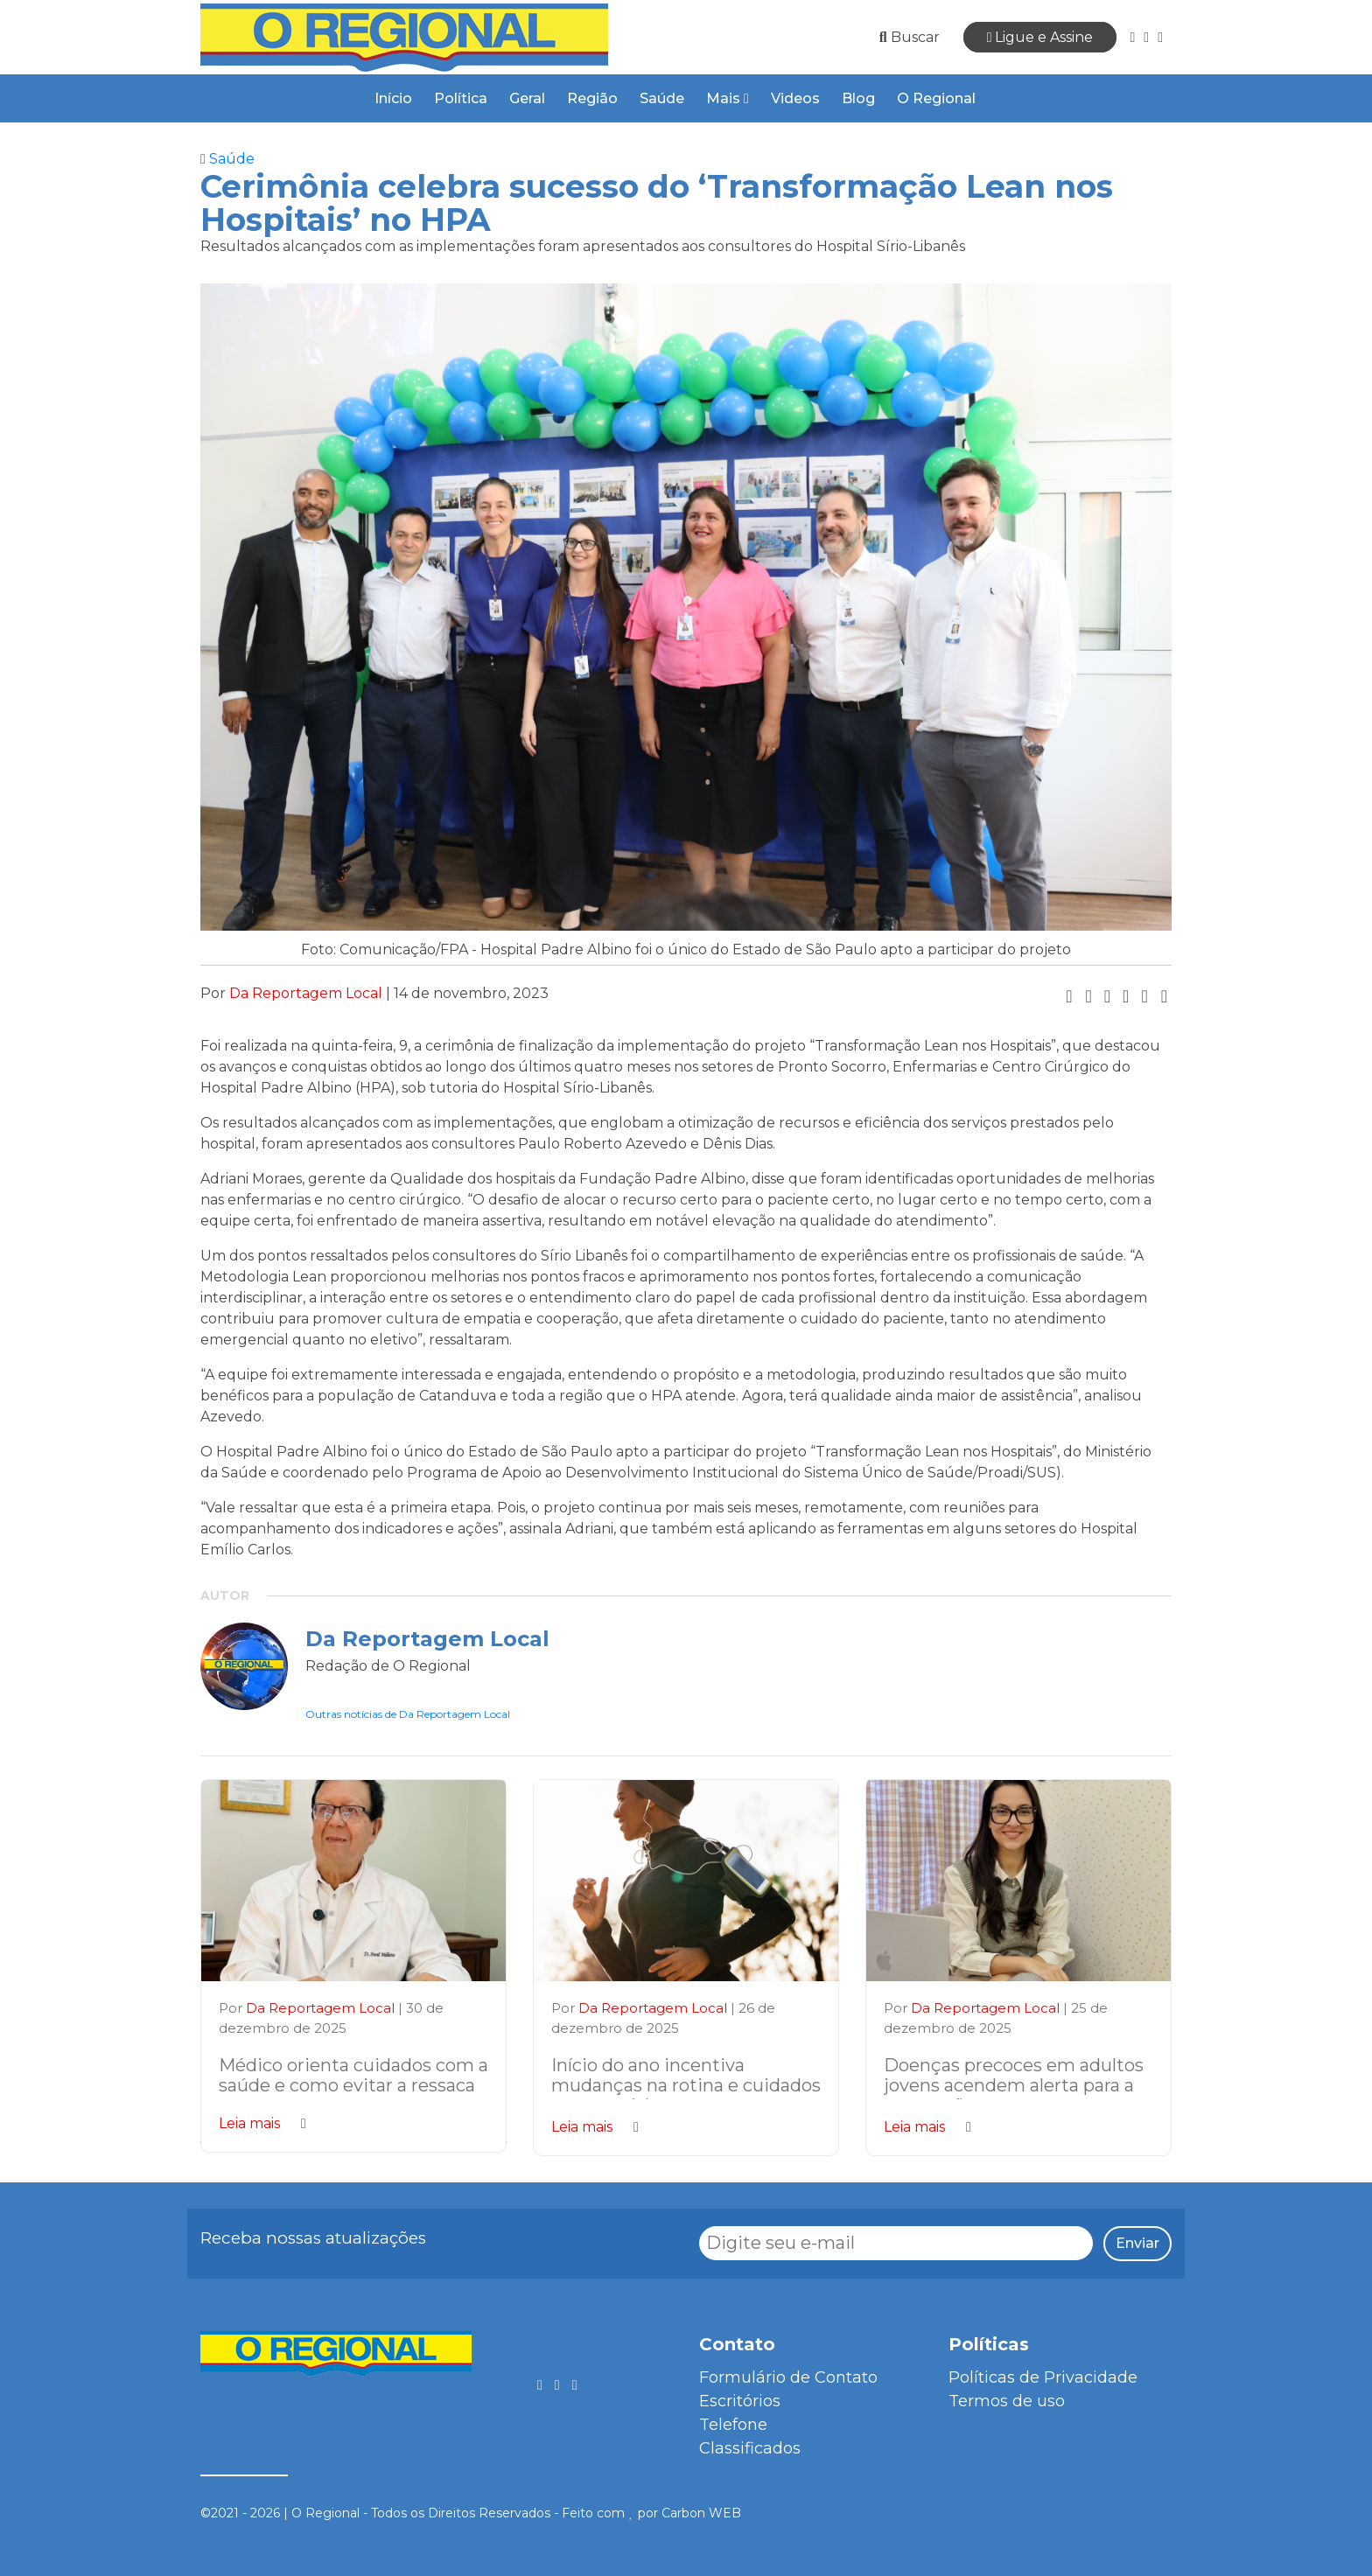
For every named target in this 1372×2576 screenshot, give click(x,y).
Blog (858, 98)
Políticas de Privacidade (1043, 2377)
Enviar (1137, 2243)
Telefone (733, 2424)
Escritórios (739, 2401)
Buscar (909, 37)
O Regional (936, 98)
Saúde (662, 98)
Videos (795, 98)
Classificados (750, 2448)
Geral (527, 98)
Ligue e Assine (1040, 37)
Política (460, 98)
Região (592, 98)
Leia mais (262, 2123)
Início (393, 98)
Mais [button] (727, 98)
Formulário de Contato (788, 2377)
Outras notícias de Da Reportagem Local (407, 1714)
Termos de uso (1006, 2401)
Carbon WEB (701, 2513)
